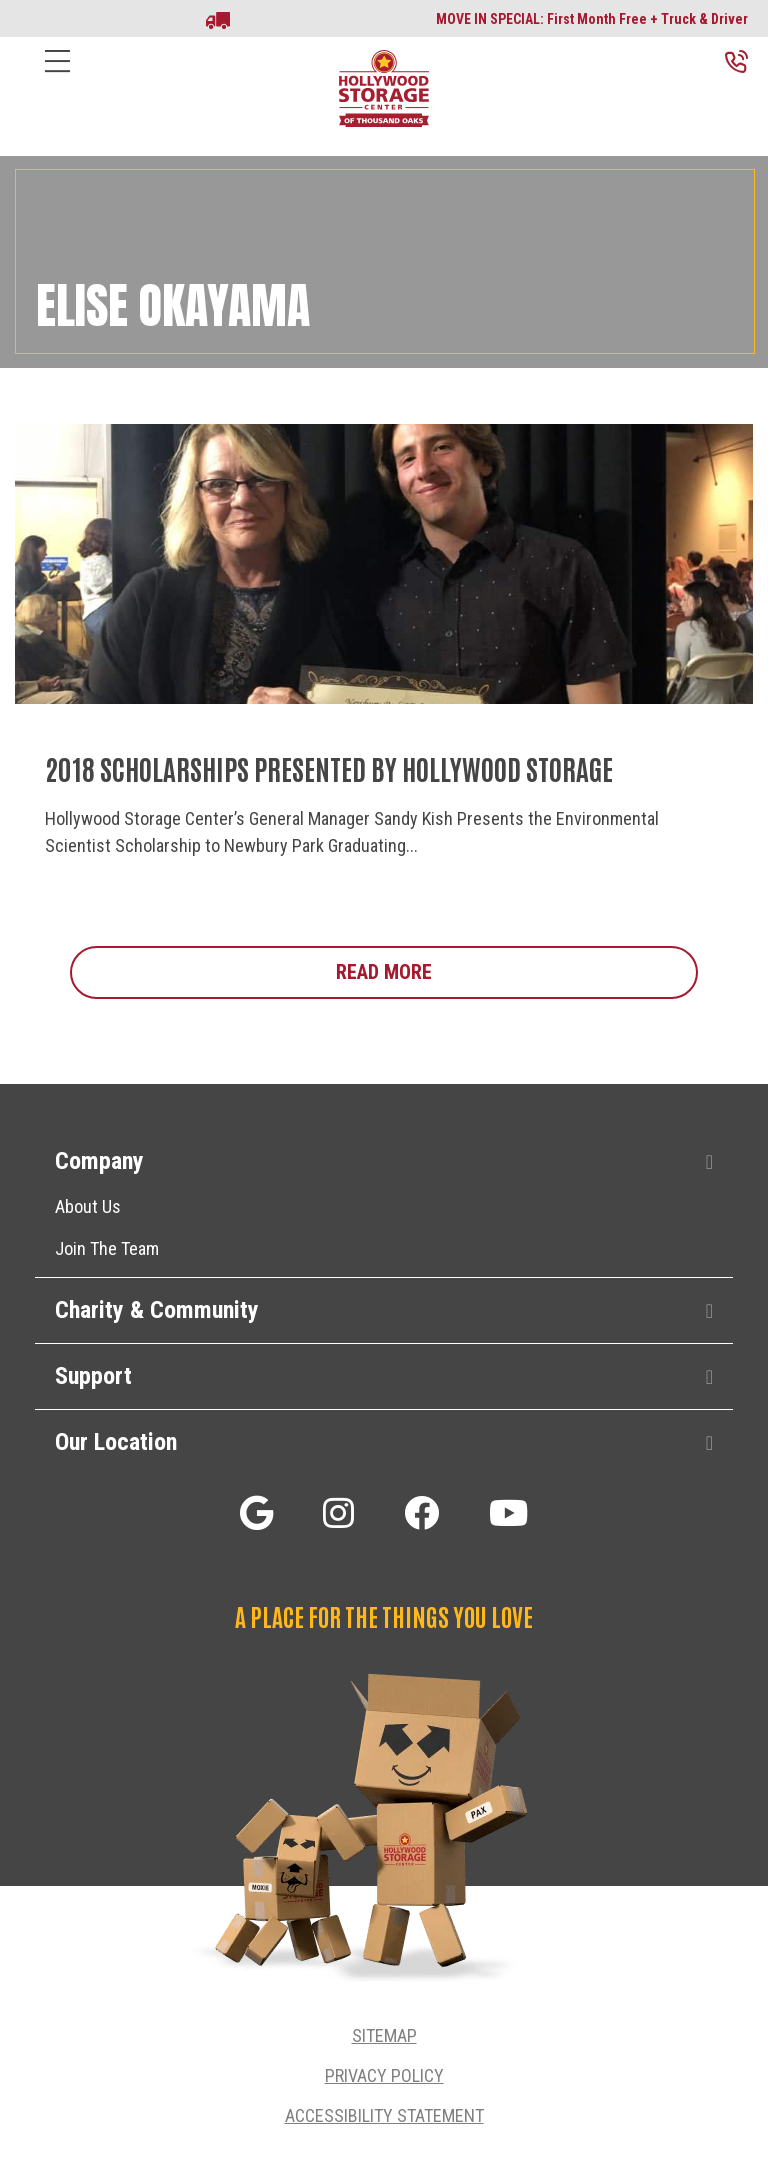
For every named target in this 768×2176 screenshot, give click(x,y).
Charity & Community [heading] (157, 1310)
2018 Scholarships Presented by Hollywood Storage (329, 768)
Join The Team (107, 1248)
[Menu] (57, 76)
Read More (517, 971)
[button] (709, 1162)
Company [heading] (99, 1161)
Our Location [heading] (116, 1442)
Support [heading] (93, 1376)
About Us (88, 1206)
